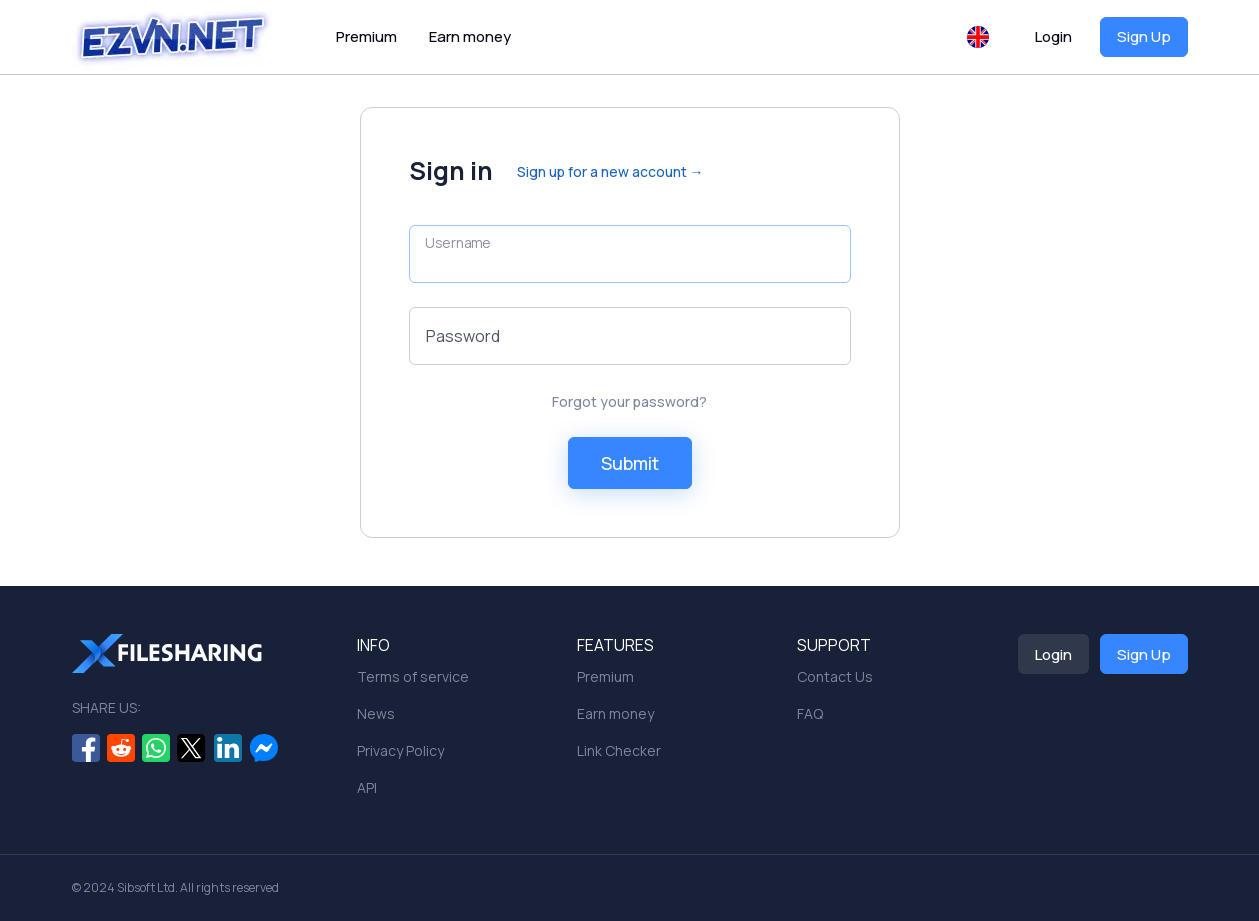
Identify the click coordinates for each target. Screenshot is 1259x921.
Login (1053, 36)
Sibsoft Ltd (146, 887)
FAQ (810, 713)
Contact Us (835, 676)
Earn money (470, 36)
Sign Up (1144, 36)
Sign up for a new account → (610, 171)
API (367, 787)
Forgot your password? (629, 401)
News (376, 713)
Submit (630, 463)
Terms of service (413, 676)
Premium (366, 36)
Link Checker (619, 750)
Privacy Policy (400, 750)
